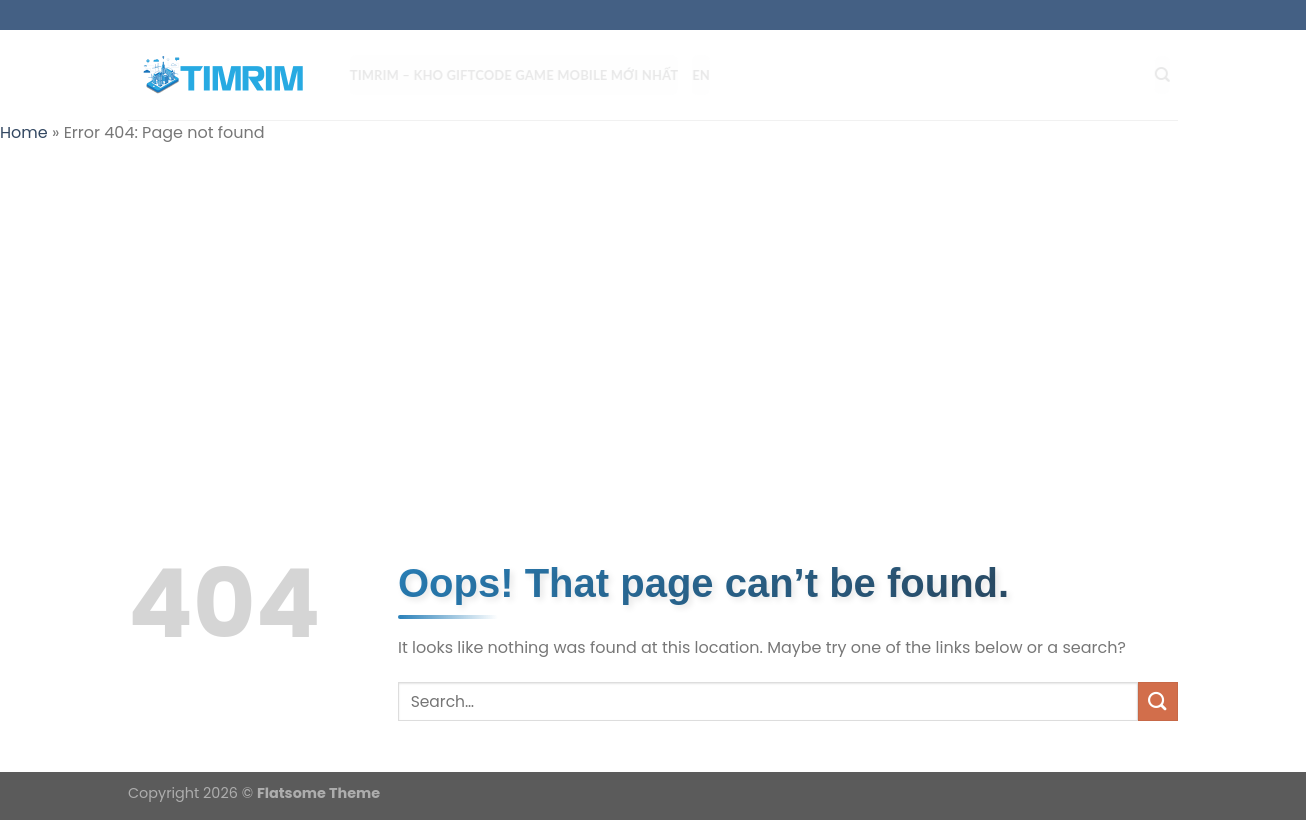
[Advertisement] (653, 306)
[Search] (1170, 75)
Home (24, 132)
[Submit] (1158, 701)
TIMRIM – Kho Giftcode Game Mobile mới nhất (522, 75)
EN (709, 75)
